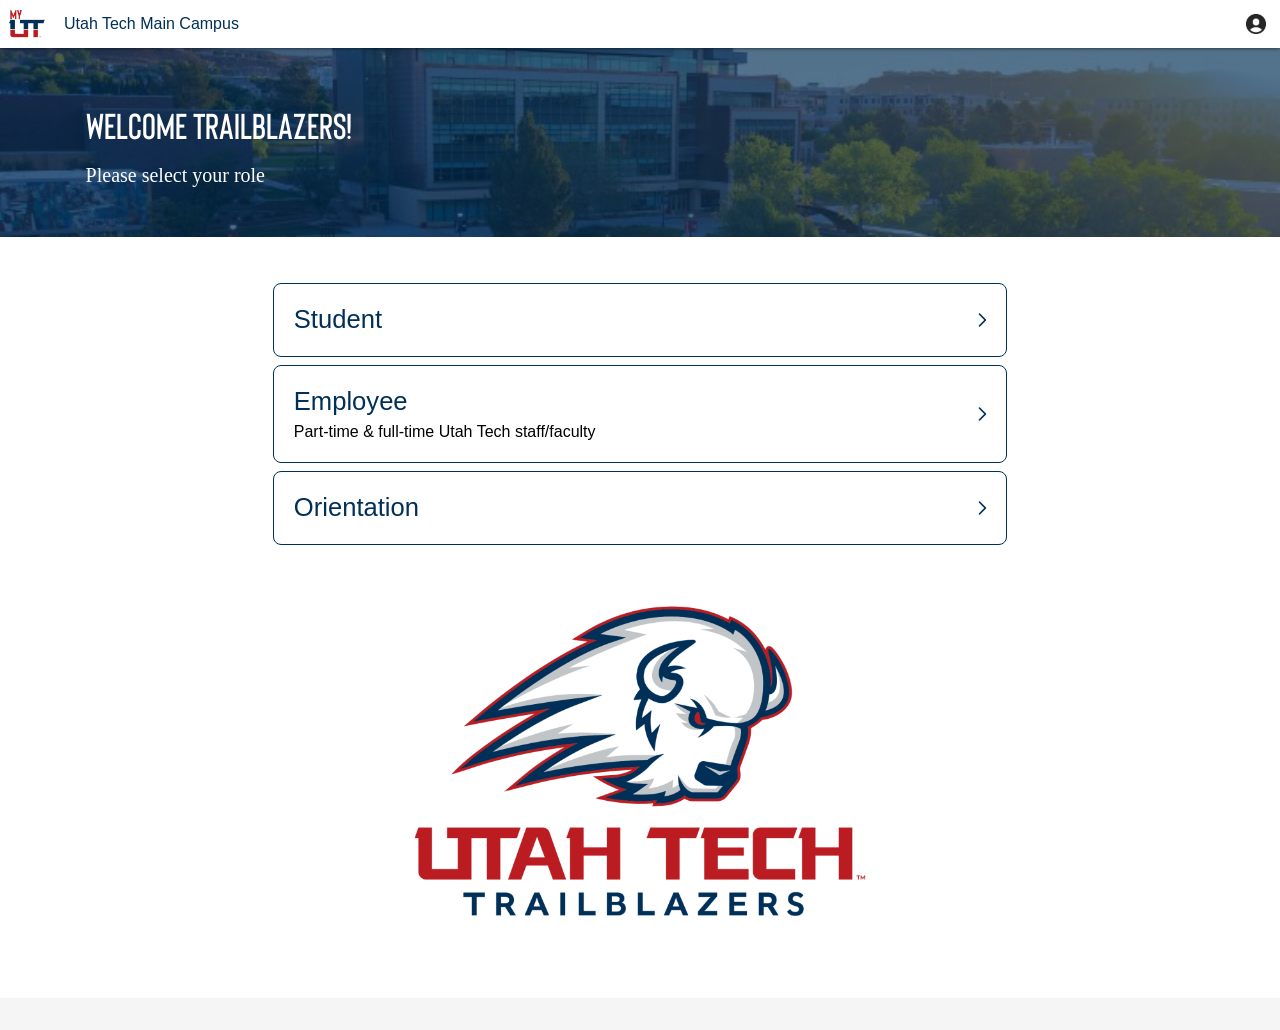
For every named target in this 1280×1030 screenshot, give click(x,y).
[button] (1256, 24)
